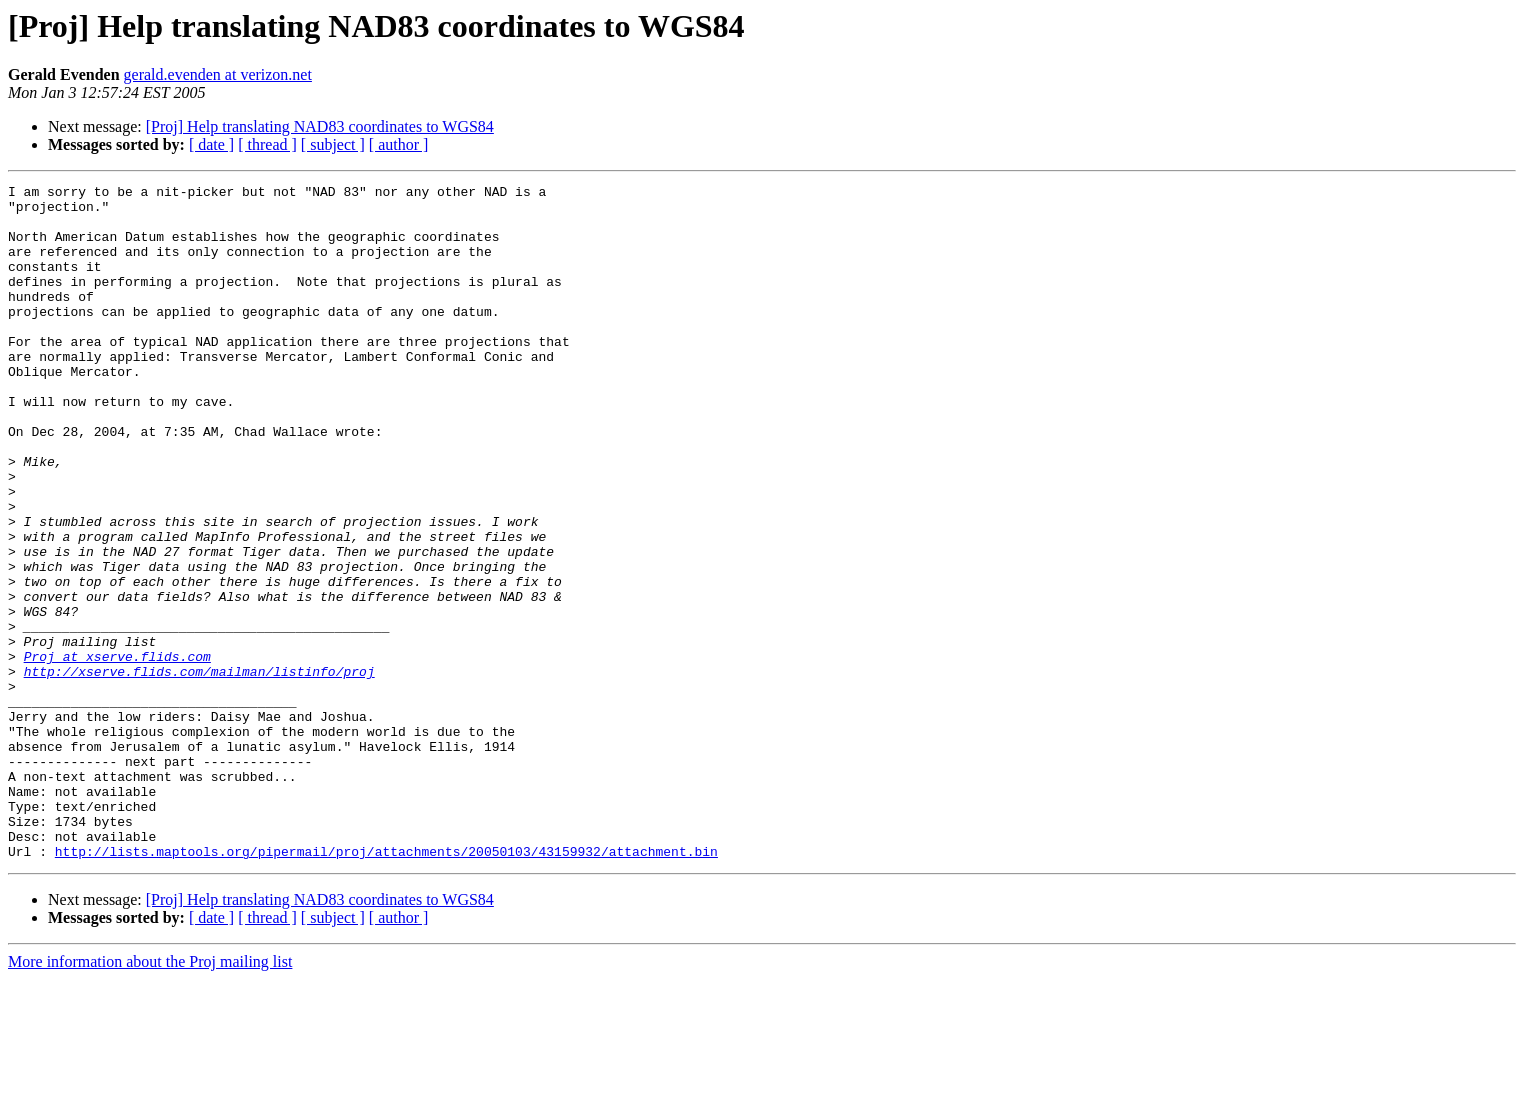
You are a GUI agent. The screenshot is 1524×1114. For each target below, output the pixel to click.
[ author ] (399, 144)
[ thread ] (267, 144)
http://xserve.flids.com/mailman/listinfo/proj (199, 770)
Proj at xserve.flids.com (117, 752)
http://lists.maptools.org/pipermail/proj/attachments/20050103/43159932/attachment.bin (386, 986)
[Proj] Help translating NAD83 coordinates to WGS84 (320, 126)
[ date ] (211, 144)
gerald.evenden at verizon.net (218, 74)
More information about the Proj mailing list (150, 1096)
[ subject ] (333, 144)
